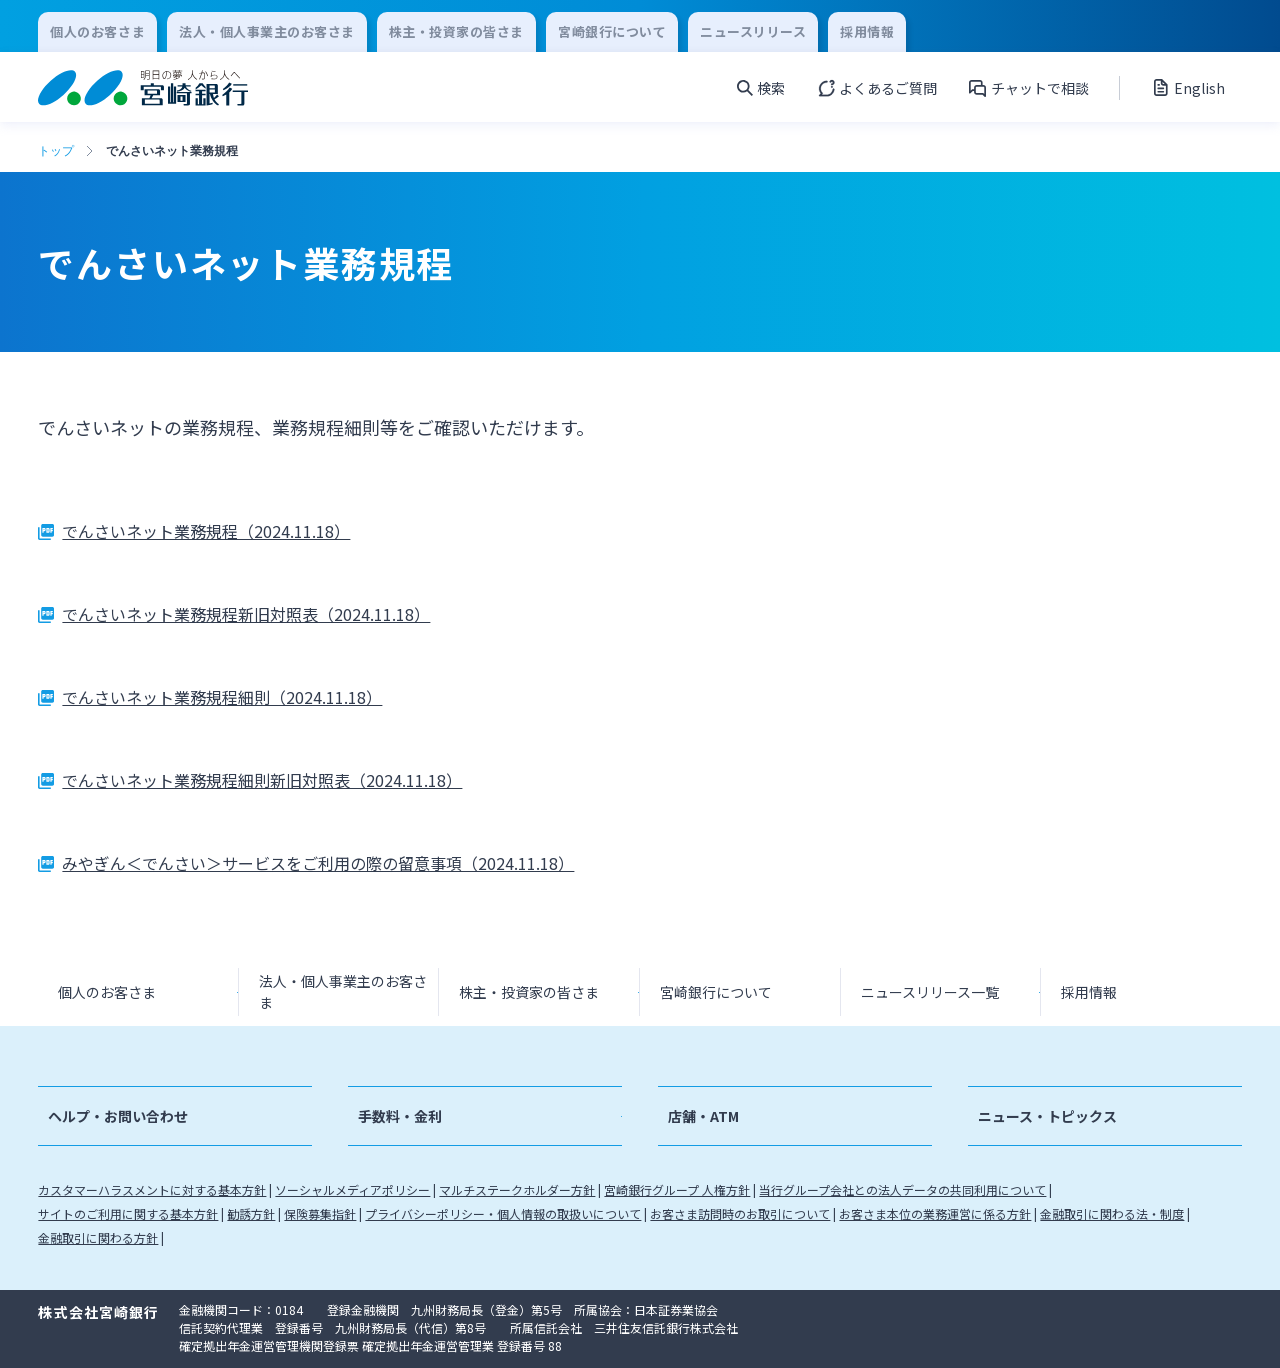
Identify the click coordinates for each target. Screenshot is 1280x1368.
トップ (56, 151)
